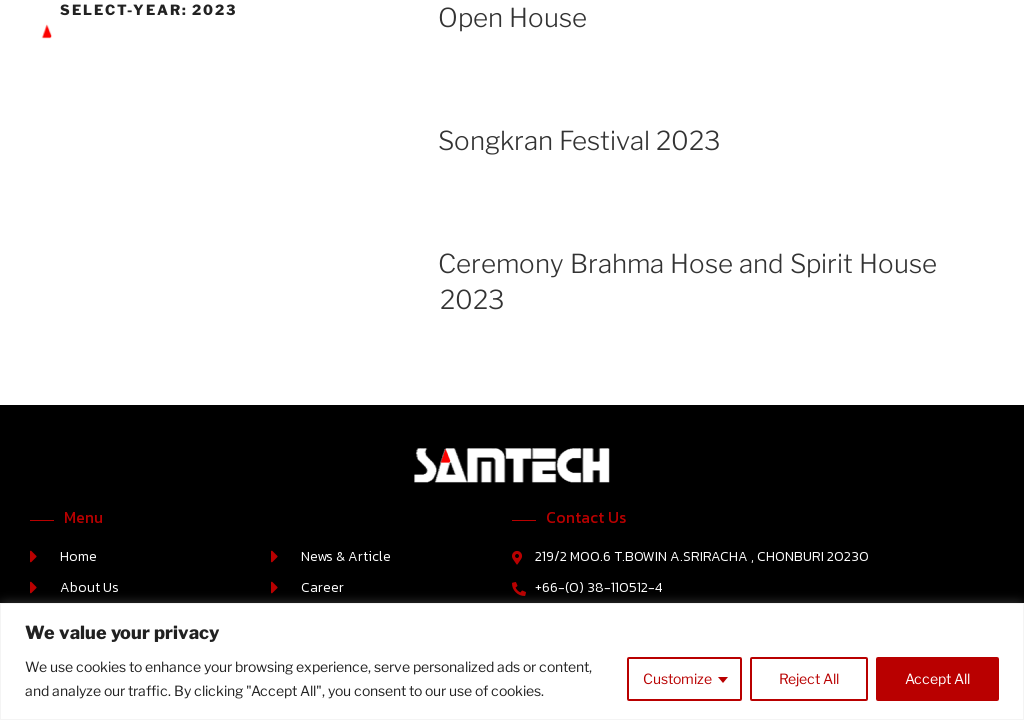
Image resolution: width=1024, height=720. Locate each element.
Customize (677, 678)
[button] (994, 40)
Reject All (809, 678)
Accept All (937, 678)
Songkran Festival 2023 (579, 140)
